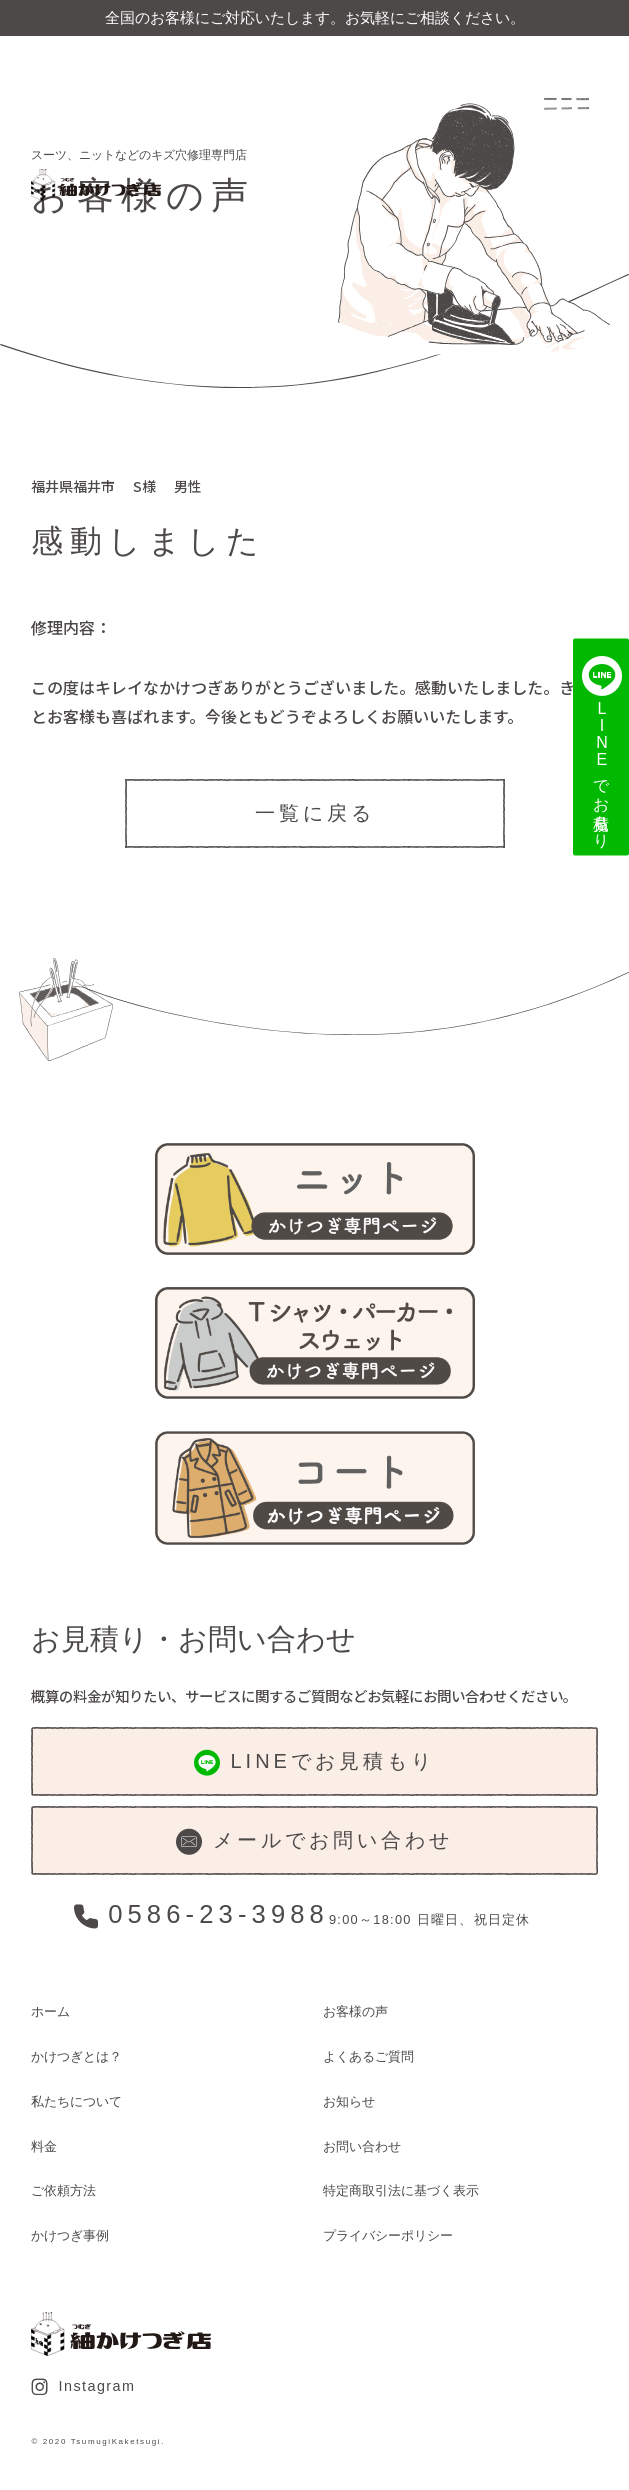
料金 (44, 2146)
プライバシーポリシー (388, 2235)
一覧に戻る (315, 813)
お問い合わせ (362, 2146)
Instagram (83, 2387)
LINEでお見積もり (314, 1763)
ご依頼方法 (63, 2190)
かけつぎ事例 (70, 2235)
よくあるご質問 (368, 2056)
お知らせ (349, 2101)
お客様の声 (355, 2011)
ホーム (50, 2011)
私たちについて (76, 2101)
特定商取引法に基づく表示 (401, 2190)
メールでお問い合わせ (314, 1842)
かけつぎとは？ (76, 2056)
